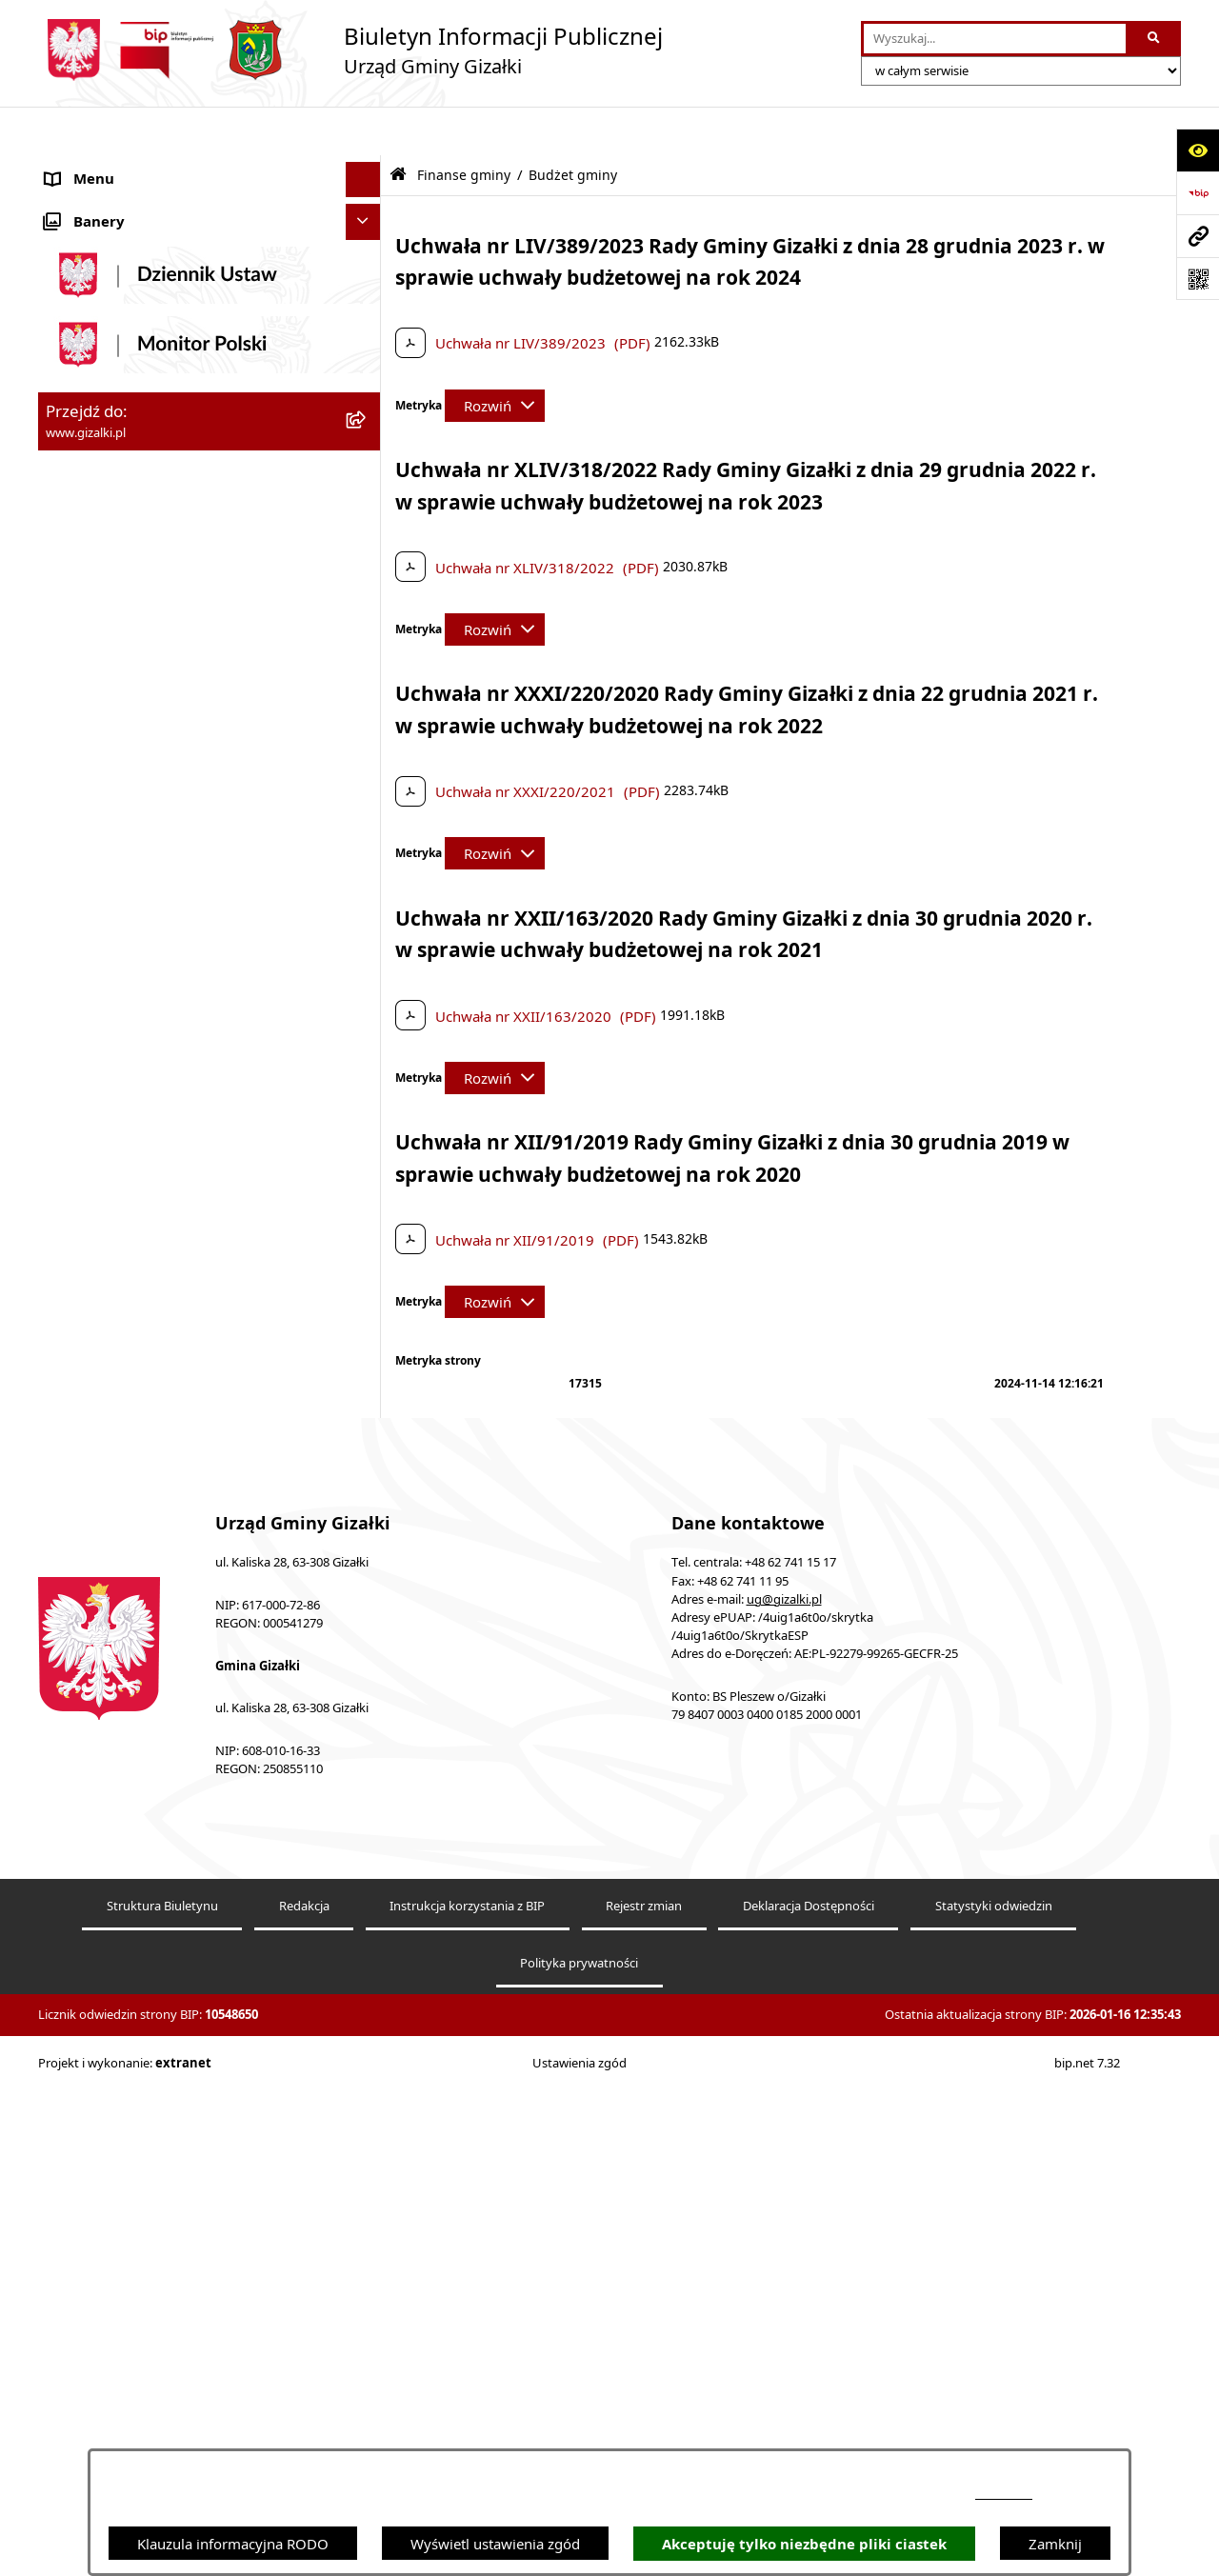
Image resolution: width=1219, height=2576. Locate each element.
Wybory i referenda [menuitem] (109, 1410)
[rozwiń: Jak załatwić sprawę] (367, 730)
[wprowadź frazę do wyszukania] (995, 39)
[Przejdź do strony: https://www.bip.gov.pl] (1197, 192)
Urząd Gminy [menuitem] (89, 1124)
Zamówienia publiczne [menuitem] (119, 550)
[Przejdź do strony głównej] (350, 50)
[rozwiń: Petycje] (367, 1375)
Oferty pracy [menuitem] (87, 621)
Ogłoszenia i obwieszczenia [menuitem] (135, 166)
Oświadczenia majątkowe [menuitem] (129, 1302)
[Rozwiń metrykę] (495, 357)
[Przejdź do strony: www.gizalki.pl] (1197, 235)
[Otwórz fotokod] (1197, 278)
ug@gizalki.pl (784, 2149)
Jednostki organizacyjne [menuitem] (123, 1159)
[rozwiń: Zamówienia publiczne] (367, 551)
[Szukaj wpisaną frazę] (1155, 39)
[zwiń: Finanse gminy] (367, 766)
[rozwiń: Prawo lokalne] (367, 1339)
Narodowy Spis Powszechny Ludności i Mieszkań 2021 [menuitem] (173, 668)
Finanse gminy (463, 126)
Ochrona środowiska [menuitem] (114, 1267)
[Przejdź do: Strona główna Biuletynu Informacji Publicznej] (398, 126)
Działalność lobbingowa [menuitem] (124, 1445)
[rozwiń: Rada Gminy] (367, 1054)
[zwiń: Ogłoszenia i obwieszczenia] (367, 167)
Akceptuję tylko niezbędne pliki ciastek (804, 2544)
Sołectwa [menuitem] (75, 1196)
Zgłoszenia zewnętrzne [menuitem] (120, 1553)
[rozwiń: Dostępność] (367, 1517)
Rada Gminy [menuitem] (86, 1053)
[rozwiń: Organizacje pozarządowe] (367, 1232)
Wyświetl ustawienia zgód (495, 2543)
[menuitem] (209, 214)
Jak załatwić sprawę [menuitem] (109, 729)
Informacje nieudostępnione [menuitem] (138, 1588)
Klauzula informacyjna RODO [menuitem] (141, 1696)
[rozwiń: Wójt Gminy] (367, 1089)
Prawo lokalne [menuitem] (92, 1338)
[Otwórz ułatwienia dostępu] (1197, 150)
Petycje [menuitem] (69, 1374)
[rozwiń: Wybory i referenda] (367, 1411)
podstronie (1003, 2494)
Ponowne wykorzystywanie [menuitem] (135, 1624)
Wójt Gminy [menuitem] (85, 1088)
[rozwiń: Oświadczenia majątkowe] (367, 1303)
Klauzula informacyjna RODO (233, 2543)
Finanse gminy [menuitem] (94, 765)
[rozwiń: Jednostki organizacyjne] (367, 1160)
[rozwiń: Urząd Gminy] (367, 1125)
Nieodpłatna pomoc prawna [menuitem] (137, 1481)
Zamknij (1055, 2543)
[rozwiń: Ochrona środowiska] (367, 1268)
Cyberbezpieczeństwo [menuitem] (117, 1659)
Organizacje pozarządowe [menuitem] (130, 1231)
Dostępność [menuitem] (84, 1517)
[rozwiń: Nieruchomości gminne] (367, 586)
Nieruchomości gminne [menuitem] (122, 585)
